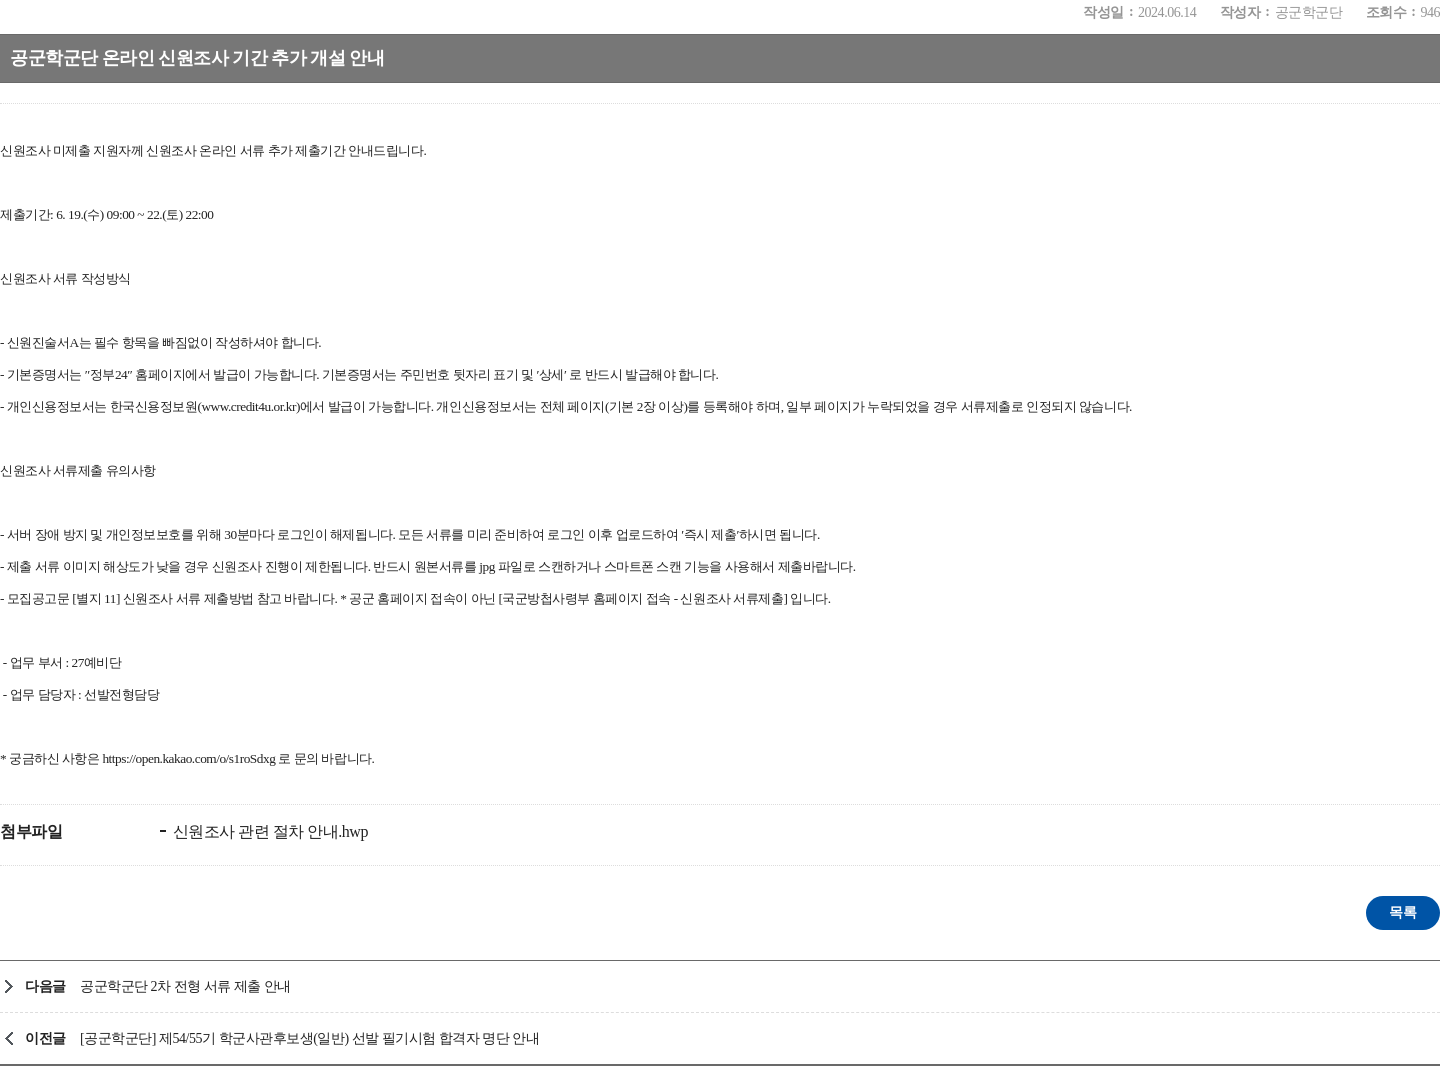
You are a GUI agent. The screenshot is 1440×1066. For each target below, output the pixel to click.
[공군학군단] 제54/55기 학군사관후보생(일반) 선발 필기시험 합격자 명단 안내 (309, 1038)
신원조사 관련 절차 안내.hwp (268, 831)
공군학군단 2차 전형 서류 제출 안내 (185, 986)
